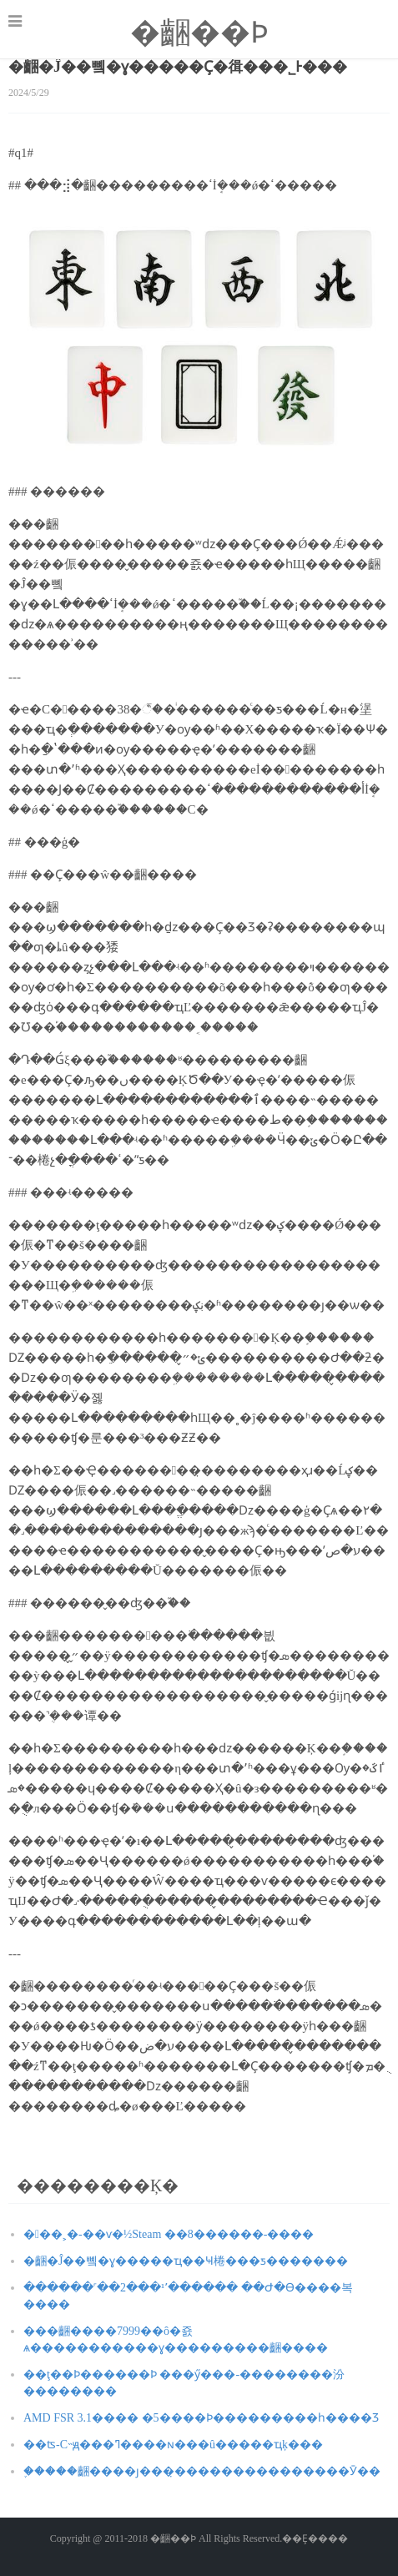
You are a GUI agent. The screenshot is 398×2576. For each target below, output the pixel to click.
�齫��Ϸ (199, 32)
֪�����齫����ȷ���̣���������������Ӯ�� (201, 2471)
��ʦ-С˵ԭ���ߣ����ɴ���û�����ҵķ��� (173, 2444)
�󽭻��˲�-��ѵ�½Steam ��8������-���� (168, 2234)
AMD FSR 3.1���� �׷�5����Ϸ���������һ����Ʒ (201, 2418)
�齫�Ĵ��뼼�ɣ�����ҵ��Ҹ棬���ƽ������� (185, 2261)
